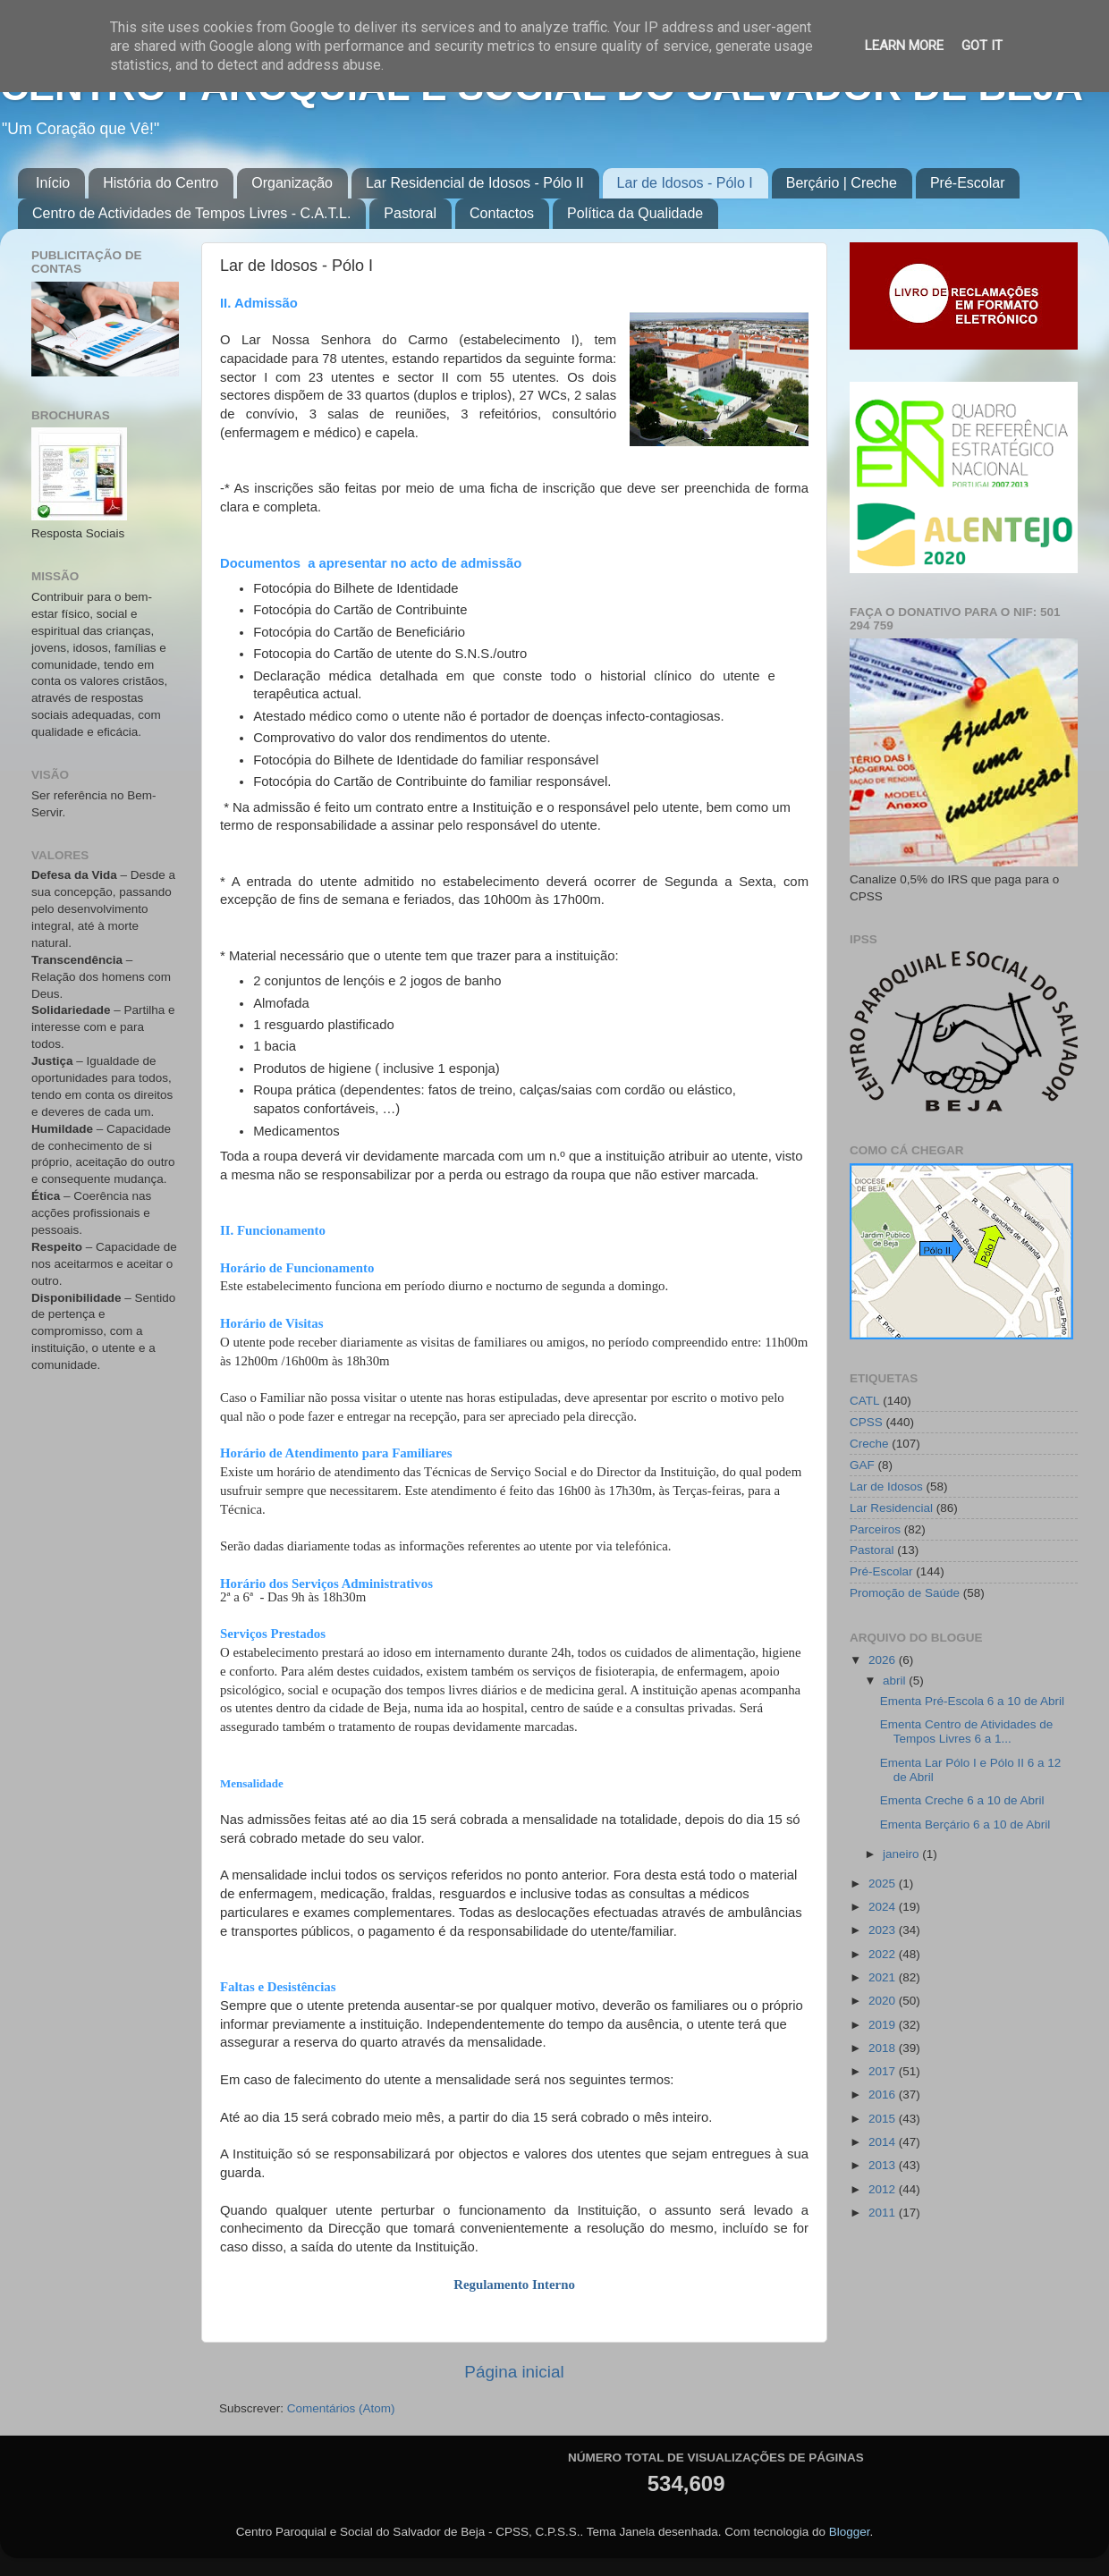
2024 (883, 1906)
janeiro (902, 1854)
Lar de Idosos (886, 1486)
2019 (883, 2024)
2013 (883, 2165)
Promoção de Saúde (905, 1593)
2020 (883, 2000)
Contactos (502, 213)
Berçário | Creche (841, 182)
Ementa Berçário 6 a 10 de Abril (965, 1824)
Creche (869, 1443)
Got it (982, 46)
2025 (883, 1883)
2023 (883, 1930)
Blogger (849, 2531)
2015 (883, 2118)
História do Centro (160, 182)
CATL (865, 1400)
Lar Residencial (891, 1508)
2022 (883, 1954)
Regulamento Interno (514, 2284)
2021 (883, 1977)
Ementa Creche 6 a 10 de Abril (962, 1800)
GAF (862, 1465)
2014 (883, 2142)
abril (896, 1680)
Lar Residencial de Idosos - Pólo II (475, 182)
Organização (292, 182)
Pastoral (410, 213)
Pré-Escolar (967, 182)
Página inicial (513, 2371)
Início (53, 182)
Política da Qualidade (635, 213)
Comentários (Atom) (341, 2408)
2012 (883, 2189)
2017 (883, 2071)
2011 (883, 2212)
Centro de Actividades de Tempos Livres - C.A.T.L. (191, 213)
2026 (883, 1660)
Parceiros (875, 1529)
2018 (883, 2048)
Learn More (904, 46)
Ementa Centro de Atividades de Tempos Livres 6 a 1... (967, 1731)
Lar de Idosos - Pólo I (685, 182)
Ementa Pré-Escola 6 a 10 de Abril (972, 1701)
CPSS (866, 1422)
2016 (883, 2094)
